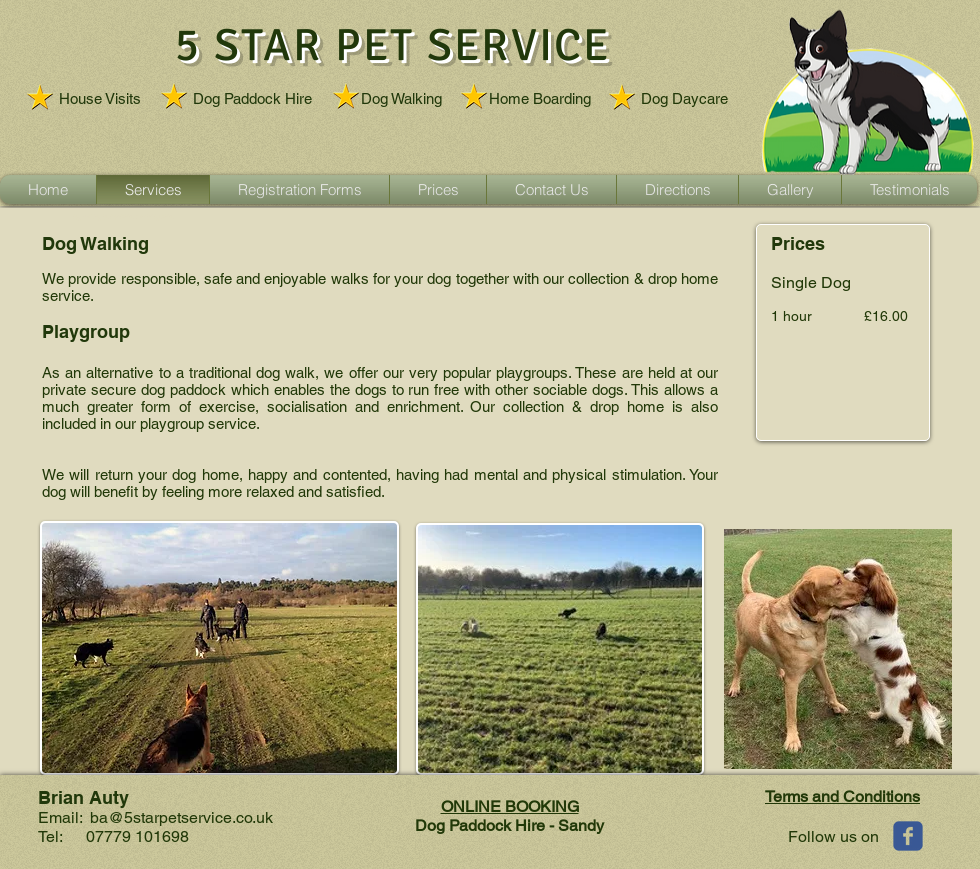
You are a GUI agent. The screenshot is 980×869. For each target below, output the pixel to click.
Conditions (881, 796)
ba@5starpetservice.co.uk (181, 817)
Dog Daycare (684, 98)
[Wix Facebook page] (908, 836)
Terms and (804, 796)
